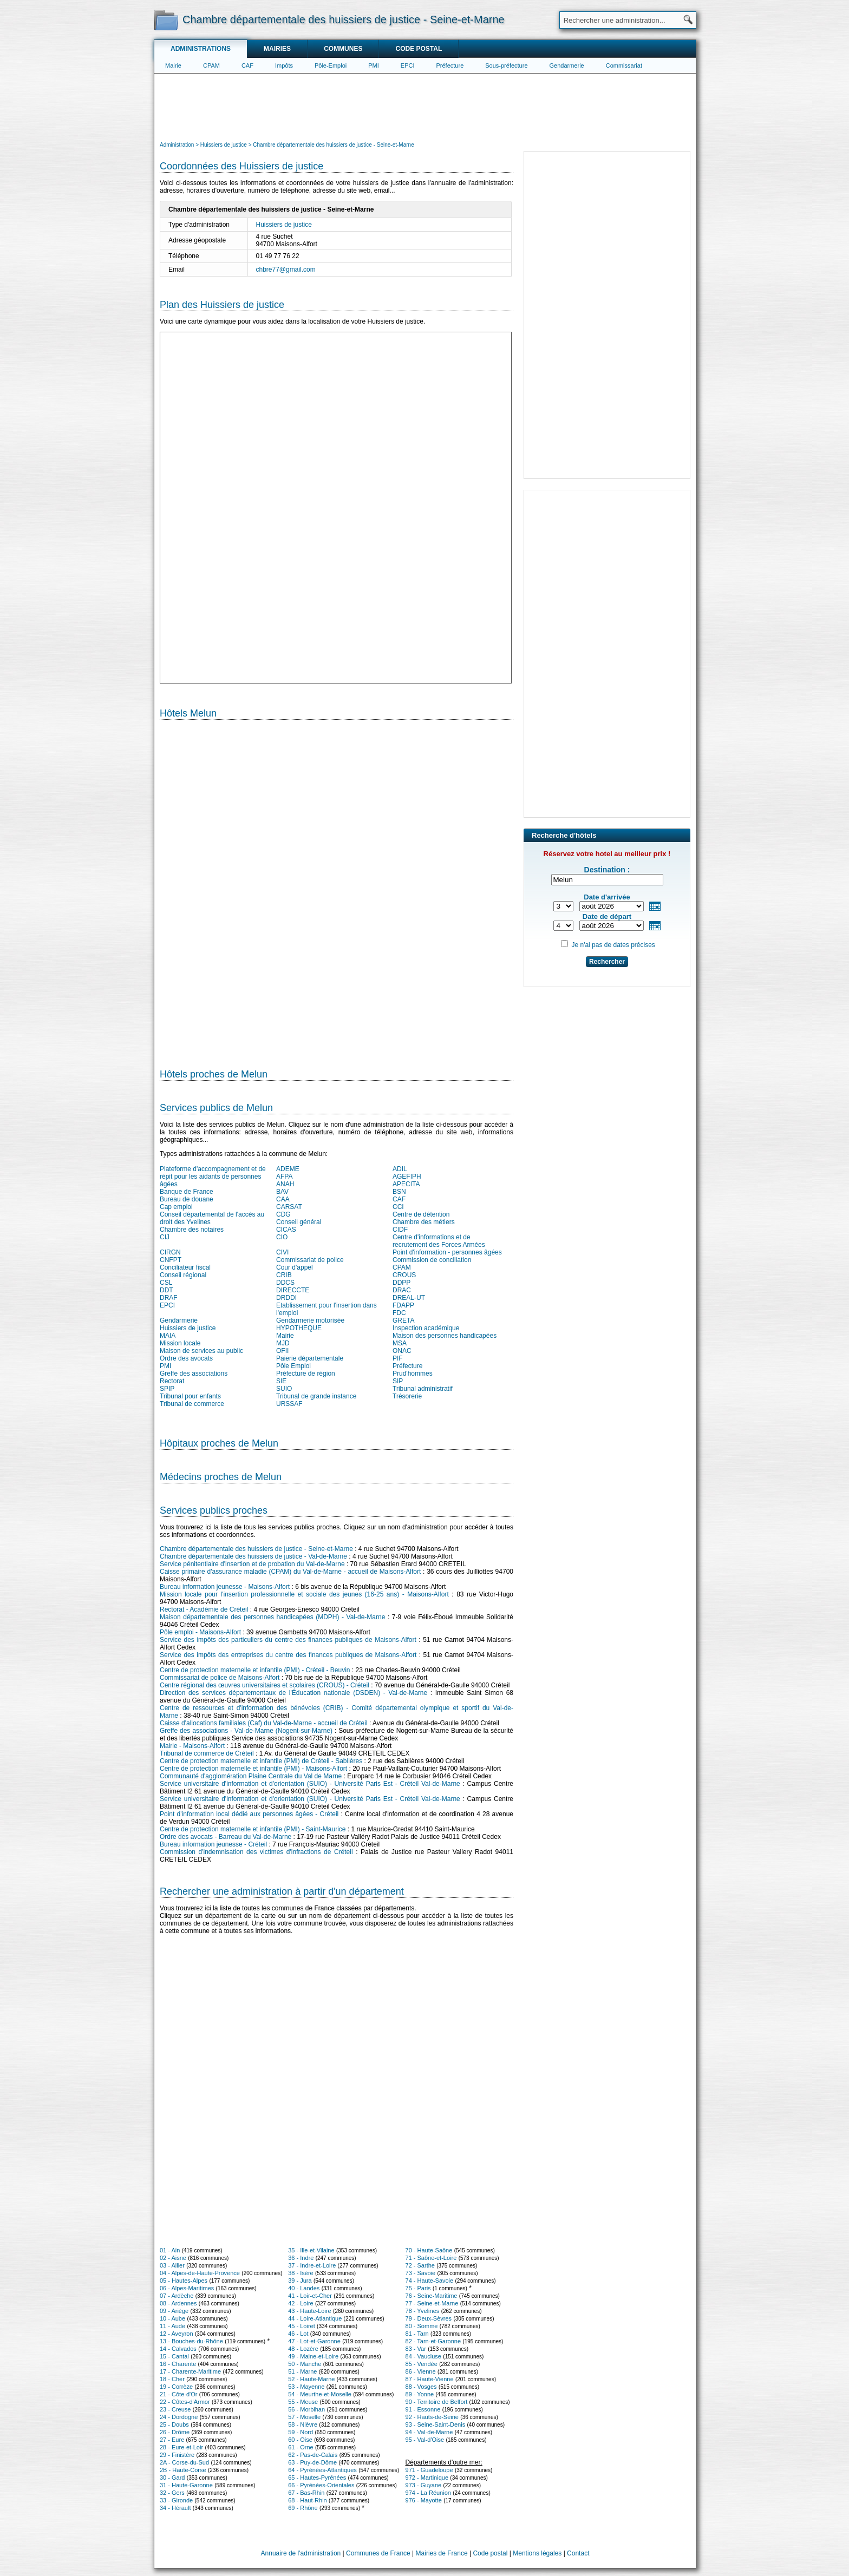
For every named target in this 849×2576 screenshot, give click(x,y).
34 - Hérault (175, 2508)
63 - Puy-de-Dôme (312, 2462)
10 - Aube (172, 2318)
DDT (166, 1290)
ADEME (287, 1169)
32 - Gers (172, 2492)
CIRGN (170, 1252)
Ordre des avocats (186, 1358)
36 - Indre (301, 2258)
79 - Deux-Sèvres (429, 2318)
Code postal (418, 48)
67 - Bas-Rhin (306, 2492)
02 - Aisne (173, 2258)
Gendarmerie (567, 65)
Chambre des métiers (424, 1222)
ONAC (402, 1351)
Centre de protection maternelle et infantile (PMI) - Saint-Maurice (252, 1829)
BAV (282, 1191)
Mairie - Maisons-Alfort (192, 1746)
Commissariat (624, 65)
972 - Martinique (427, 2477)
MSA (400, 1343)
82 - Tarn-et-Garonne (433, 2341)
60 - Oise (300, 2439)
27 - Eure (172, 2439)
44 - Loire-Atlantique (315, 2318)
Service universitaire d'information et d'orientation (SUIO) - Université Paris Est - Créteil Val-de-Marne (310, 1784)
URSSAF (289, 1404)
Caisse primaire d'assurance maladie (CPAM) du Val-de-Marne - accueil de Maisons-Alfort (290, 1571)
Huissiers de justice (284, 224)
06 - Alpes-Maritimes (187, 2288)
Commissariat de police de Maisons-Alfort (219, 1677)
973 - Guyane (424, 2485)
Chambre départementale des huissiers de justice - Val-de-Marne (253, 1556)
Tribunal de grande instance (316, 1396)
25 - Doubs (174, 2424)
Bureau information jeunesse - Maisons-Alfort (225, 1587)
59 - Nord (300, 2432)
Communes (343, 48)
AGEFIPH (407, 1176)
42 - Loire (300, 2303)
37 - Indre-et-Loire (312, 2265)
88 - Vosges (421, 2386)
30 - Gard (172, 2477)
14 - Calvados (178, 2348)
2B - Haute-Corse (183, 2470)
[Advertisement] (425, 106)
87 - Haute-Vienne (430, 2379)
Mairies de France (442, 2553)
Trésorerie (407, 1396)
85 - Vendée (421, 2364)
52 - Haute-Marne (311, 2379)
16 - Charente (178, 2364)
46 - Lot (298, 2333)
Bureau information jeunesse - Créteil (213, 1844)
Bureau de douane (186, 1199)
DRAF (169, 1298)
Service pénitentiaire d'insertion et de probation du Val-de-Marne (252, 1564)
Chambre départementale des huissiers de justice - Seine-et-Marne (256, 1549)
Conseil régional (183, 1275)
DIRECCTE (292, 1290)
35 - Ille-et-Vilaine (311, 2250)
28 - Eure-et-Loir (181, 2447)
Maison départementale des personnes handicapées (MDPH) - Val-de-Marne (272, 1617)
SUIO (284, 1388)
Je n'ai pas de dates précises (613, 945)
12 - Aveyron (176, 2333)
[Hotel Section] (336, 889)
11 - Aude (172, 2326)
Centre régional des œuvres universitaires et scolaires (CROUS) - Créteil (264, 1685)
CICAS (286, 1229)
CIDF (400, 1229)
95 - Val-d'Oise (425, 2439)
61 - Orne (300, 2447)
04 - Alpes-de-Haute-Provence (200, 2273)
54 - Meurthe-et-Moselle (319, 2394)
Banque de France (186, 1191)
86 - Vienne (421, 2371)
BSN (399, 1191)
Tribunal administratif (423, 1388)
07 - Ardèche (176, 2295)
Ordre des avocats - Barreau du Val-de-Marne (225, 1837)
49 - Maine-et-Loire (313, 2356)
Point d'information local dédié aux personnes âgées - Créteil (249, 1814)
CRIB (284, 1275)
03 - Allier (172, 2265)
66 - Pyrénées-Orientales (321, 2485)
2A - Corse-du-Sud (184, 2462)
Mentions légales (537, 2553)
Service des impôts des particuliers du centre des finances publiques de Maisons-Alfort (288, 1640)
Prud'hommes (413, 1373)
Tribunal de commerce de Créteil (207, 1753)
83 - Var (416, 2348)
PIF (398, 1358)
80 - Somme (422, 2326)
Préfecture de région (305, 1373)
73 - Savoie (421, 2273)
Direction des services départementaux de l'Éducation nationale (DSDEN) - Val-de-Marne (293, 1693)
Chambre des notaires (192, 1229)
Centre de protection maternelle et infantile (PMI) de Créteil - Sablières (261, 1761)
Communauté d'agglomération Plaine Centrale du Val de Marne (251, 1776)
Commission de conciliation (432, 1260)
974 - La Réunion (428, 2492)
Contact (578, 2553)
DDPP (401, 1282)
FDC (399, 1313)
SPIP (167, 1388)
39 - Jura (299, 2280)
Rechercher (607, 961)
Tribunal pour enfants (190, 1396)
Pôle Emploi (293, 1366)
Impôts (284, 65)
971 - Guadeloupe (429, 2470)
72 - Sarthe (420, 2265)
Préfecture (450, 65)
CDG (283, 1214)
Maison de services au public (201, 1351)
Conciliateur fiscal (185, 1267)
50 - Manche (304, 2364)
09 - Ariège (174, 2311)
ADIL (400, 1169)
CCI (398, 1207)
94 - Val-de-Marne (429, 2432)
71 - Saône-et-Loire (431, 2258)
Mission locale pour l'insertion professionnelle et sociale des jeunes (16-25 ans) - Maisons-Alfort (304, 1594)
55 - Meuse (303, 2401)
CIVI (282, 1252)
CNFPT (170, 1260)
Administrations (201, 48)
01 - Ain (170, 2250)
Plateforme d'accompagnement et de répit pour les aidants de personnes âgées (213, 1176)
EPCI (408, 65)
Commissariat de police (310, 1260)
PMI (373, 65)
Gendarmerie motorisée (310, 1320)
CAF (247, 65)
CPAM (211, 65)
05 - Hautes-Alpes (183, 2280)
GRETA (403, 1320)
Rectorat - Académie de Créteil (204, 1609)
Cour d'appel (294, 1267)
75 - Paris (418, 2288)
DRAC (402, 1290)
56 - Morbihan (306, 2409)
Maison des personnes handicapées (445, 1335)
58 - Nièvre (302, 2424)
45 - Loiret (301, 2326)
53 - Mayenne (306, 2386)
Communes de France (378, 2553)
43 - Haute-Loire (309, 2311)
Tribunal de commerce (192, 1404)
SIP (398, 1381)
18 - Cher (172, 2379)
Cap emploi (176, 1207)
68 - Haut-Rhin (307, 2500)
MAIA (167, 1335)
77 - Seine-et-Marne (432, 2303)
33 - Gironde (176, 2500)
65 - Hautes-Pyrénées (317, 2477)
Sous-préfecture (506, 65)
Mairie (173, 65)
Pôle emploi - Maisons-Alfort (200, 1632)
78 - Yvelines (423, 2311)
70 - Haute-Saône (429, 2250)
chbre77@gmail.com (286, 269)
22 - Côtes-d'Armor (185, 2401)
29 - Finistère (177, 2455)
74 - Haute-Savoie (430, 2280)
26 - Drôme (175, 2432)
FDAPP (403, 1305)
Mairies (277, 48)
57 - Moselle (304, 2417)
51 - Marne (302, 2371)
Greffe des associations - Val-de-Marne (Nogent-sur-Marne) (246, 1730)
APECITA (406, 1184)
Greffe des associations (193, 1373)
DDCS (285, 1282)
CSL (166, 1282)
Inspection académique (426, 1328)
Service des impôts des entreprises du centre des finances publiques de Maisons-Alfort (288, 1655)
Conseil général (298, 1222)
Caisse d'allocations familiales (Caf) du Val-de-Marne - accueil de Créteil (264, 1723)
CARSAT (289, 1207)
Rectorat (172, 1381)
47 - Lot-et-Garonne (314, 2341)
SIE (281, 1381)
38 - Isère (300, 2273)
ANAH (285, 1184)
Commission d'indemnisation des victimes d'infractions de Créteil (256, 1852)
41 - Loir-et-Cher (310, 2295)
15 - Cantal (174, 2356)
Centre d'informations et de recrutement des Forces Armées (439, 1240)
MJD (283, 1343)
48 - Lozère (303, 2348)
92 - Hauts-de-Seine (432, 2417)
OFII (282, 1351)
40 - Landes (303, 2288)
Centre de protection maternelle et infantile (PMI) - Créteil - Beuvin (255, 1670)
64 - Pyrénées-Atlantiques (322, 2470)
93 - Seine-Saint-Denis (436, 2424)
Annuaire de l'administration (301, 2553)
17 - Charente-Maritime (190, 2371)
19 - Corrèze (176, 2386)
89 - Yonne (420, 2394)
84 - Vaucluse (423, 2356)
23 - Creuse (175, 2409)
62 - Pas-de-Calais (312, 2455)
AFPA (284, 1176)
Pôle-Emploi (331, 65)
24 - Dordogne (179, 2417)
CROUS (404, 1275)
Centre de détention (421, 1214)
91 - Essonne (423, 2409)
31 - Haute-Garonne (186, 2485)
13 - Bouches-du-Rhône (191, 2341)
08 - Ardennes (178, 2303)
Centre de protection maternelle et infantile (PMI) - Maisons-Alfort (253, 1768)
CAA (283, 1199)
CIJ (164, 1237)
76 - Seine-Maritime (432, 2295)
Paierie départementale (309, 1358)
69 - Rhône (302, 2508)
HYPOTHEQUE (299, 1328)
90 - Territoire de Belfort (437, 2401)
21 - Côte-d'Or (178, 2394)
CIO (282, 1237)
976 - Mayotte (424, 2500)
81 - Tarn (417, 2333)
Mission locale (180, 1343)
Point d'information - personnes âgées (447, 1252)
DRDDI (286, 1298)
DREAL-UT (409, 1298)
